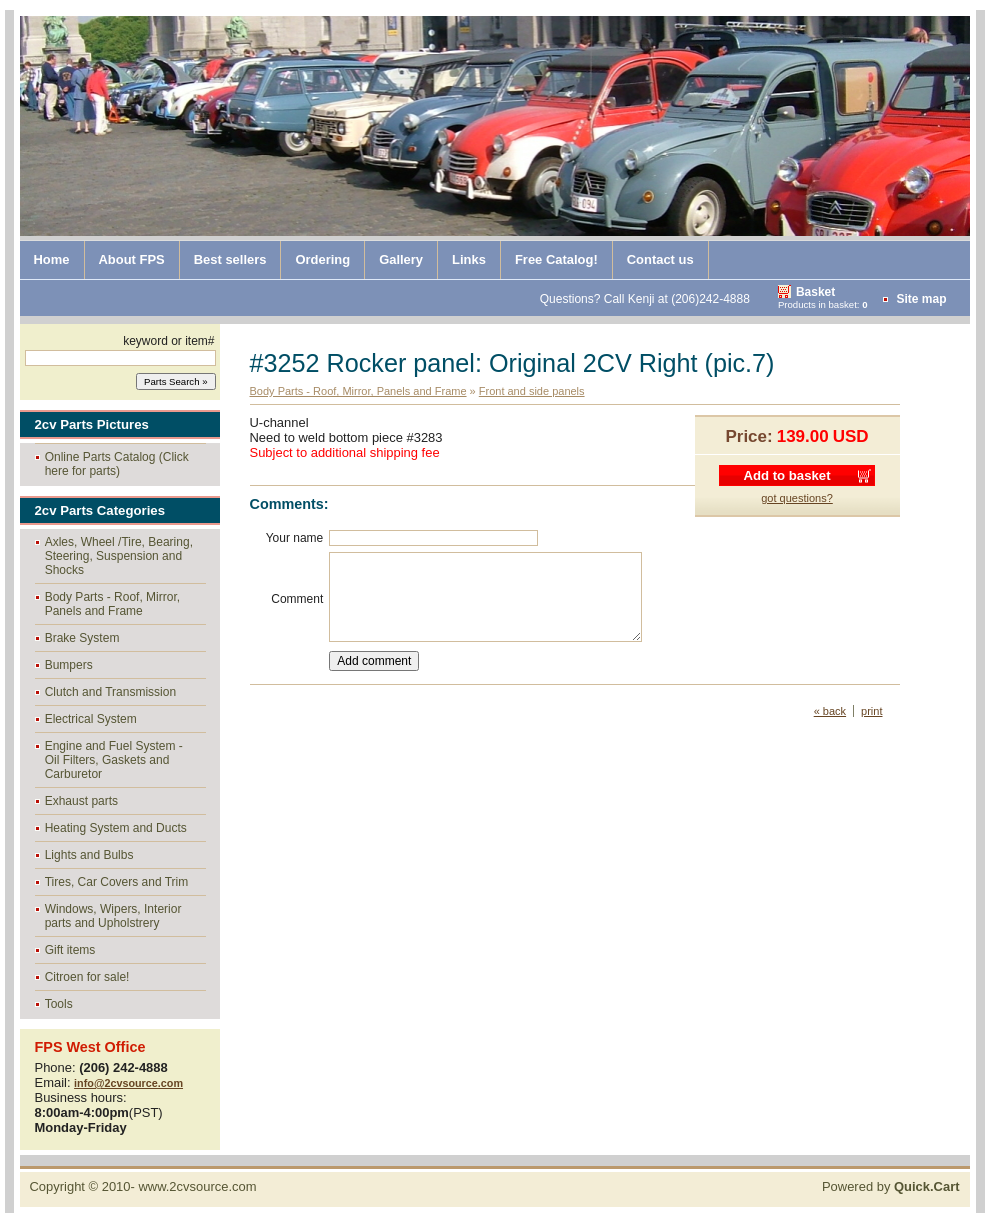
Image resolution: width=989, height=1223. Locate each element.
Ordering (322, 259)
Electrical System (91, 719)
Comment (297, 599)
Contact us (660, 259)
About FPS (132, 259)
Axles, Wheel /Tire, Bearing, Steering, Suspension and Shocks (119, 556)
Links (469, 259)
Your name (295, 538)
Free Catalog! (556, 259)
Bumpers (69, 665)
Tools (59, 1004)
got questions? (797, 498)
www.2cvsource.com (197, 1186)
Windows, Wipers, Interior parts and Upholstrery (113, 916)
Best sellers (230, 259)
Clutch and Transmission (110, 692)
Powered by (891, 1186)
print (871, 711)
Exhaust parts (81, 801)
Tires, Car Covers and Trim (117, 882)
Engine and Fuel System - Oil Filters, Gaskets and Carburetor (114, 760)
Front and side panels (532, 391)
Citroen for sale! (87, 977)
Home (52, 259)
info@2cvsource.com (128, 1083)
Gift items (70, 950)
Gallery (401, 259)
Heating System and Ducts (116, 828)
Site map (921, 299)
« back (830, 711)
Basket (815, 292)
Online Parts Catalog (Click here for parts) (117, 464)
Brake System (82, 638)
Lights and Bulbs (89, 855)
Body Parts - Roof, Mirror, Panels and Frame (112, 604)
